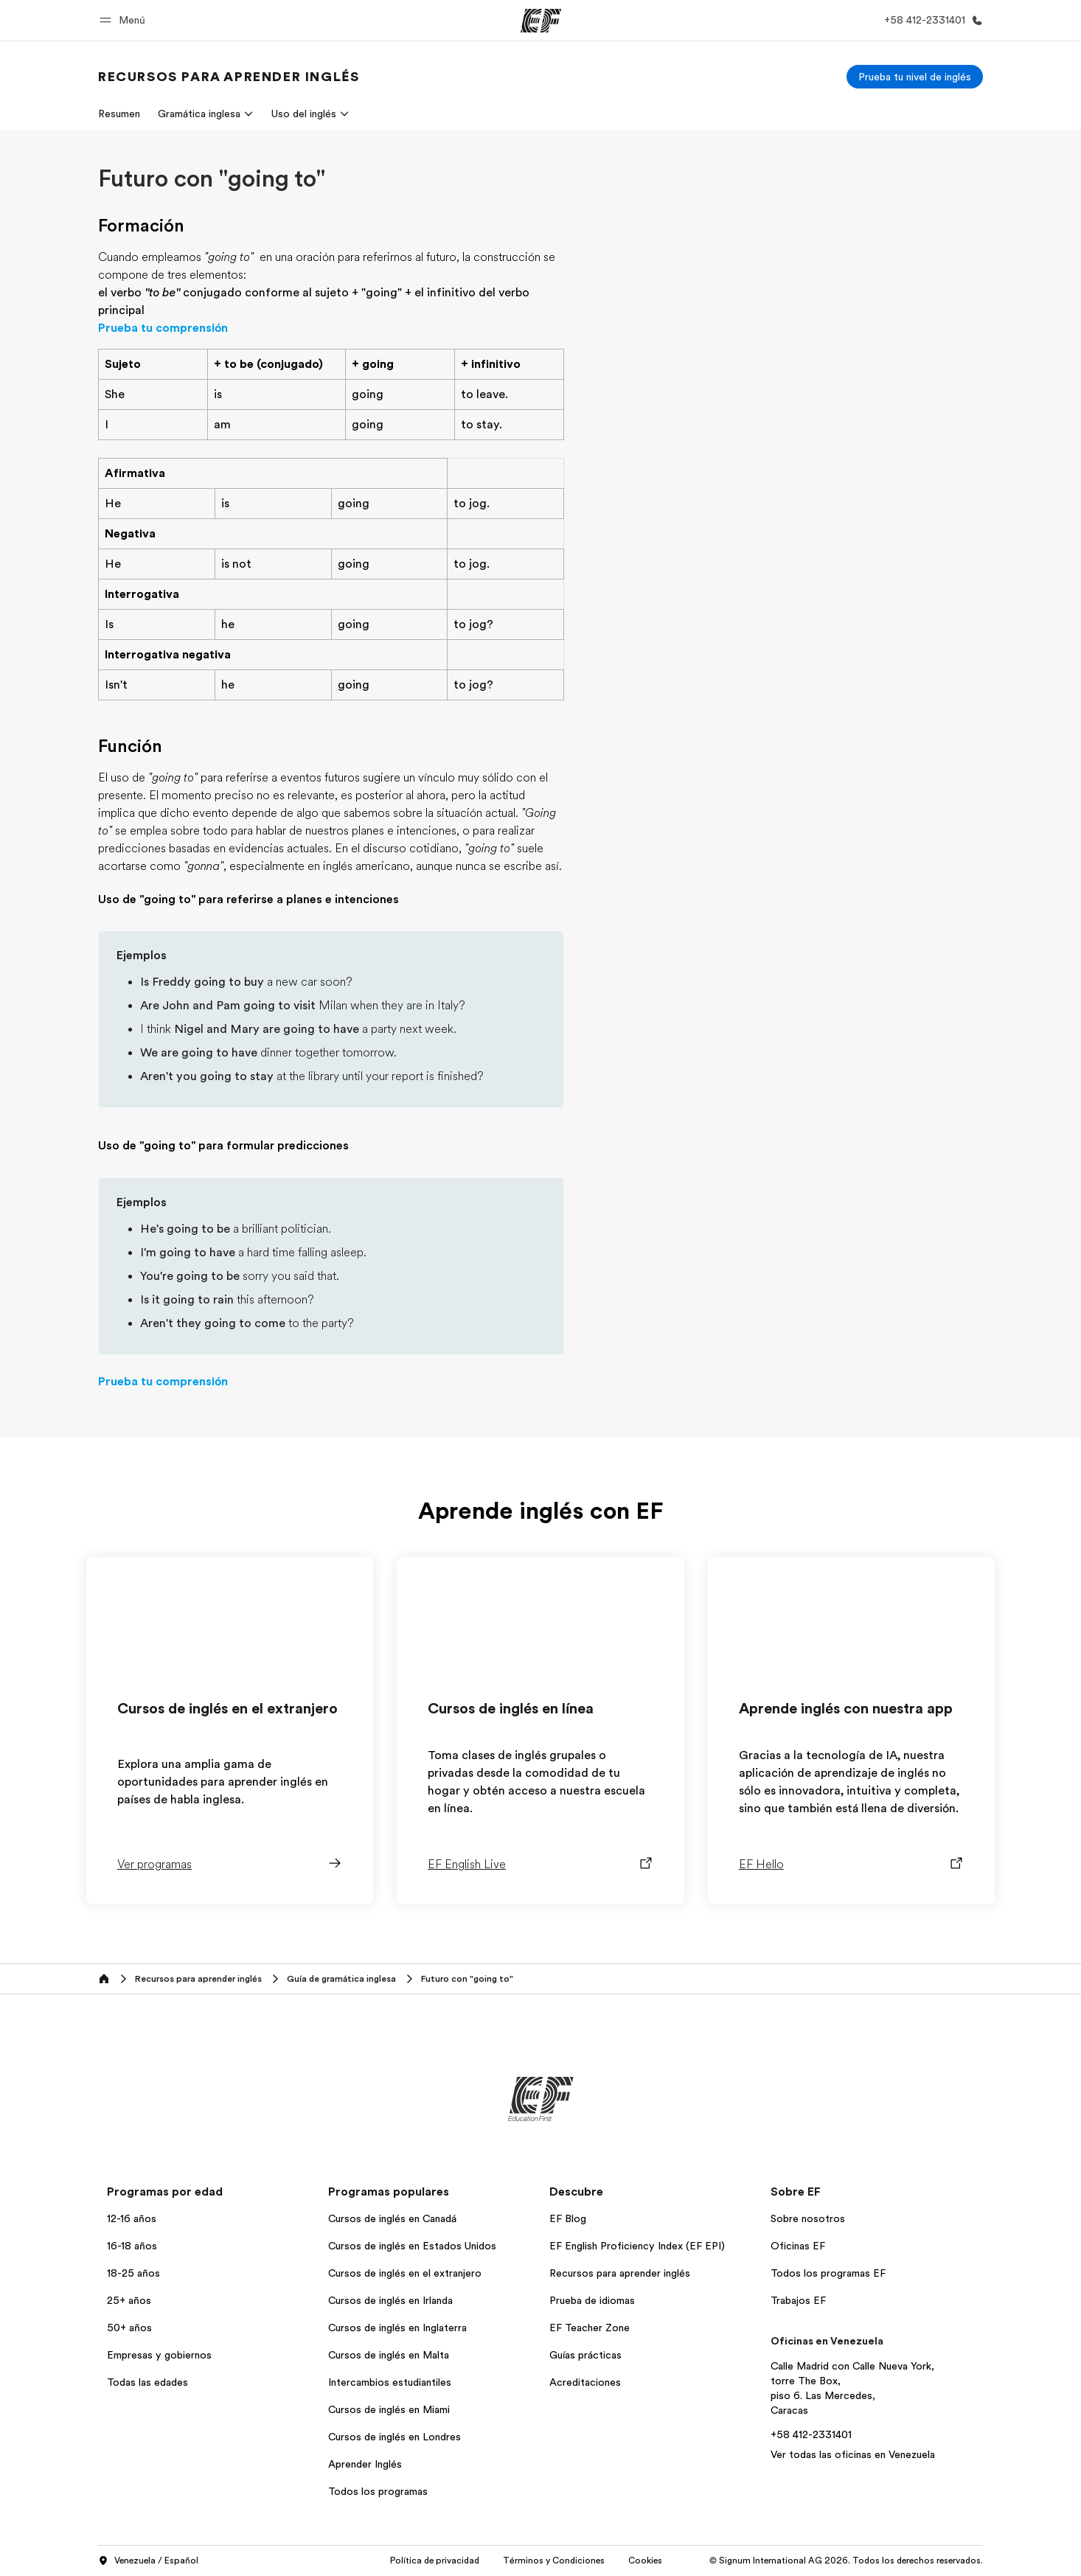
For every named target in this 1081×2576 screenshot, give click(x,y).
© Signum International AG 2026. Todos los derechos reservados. (846, 2560)
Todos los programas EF (828, 2273)
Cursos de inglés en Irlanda (390, 2300)
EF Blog (567, 2218)
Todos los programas (378, 2491)
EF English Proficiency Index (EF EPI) (637, 2246)
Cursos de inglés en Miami (389, 2409)
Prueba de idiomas (592, 2300)
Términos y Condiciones (554, 2560)
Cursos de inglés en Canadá (392, 2218)
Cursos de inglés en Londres (394, 2437)
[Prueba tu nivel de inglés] (915, 76)
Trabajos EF (798, 2300)
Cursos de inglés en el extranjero (405, 2273)
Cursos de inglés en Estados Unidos (412, 2246)
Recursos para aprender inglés (619, 2273)
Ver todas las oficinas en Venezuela (853, 2454)
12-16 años (131, 2218)
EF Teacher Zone (589, 2327)
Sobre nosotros (808, 2218)
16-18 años (132, 2246)
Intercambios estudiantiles (389, 2382)
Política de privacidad (434, 2560)
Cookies (645, 2560)
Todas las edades (147, 2382)
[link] (228, 77)
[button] (124, 20)
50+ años (129, 2327)
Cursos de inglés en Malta (388, 2355)
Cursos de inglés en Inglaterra (397, 2327)
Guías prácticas (585, 2355)
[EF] (541, 20)
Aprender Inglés (365, 2464)
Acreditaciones (585, 2382)
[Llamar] (930, 20)
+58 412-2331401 (811, 2434)
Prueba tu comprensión (163, 328)
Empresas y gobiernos (159, 2355)
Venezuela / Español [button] (148, 2561)
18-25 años (133, 2273)
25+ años (129, 2300)
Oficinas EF (798, 2246)
